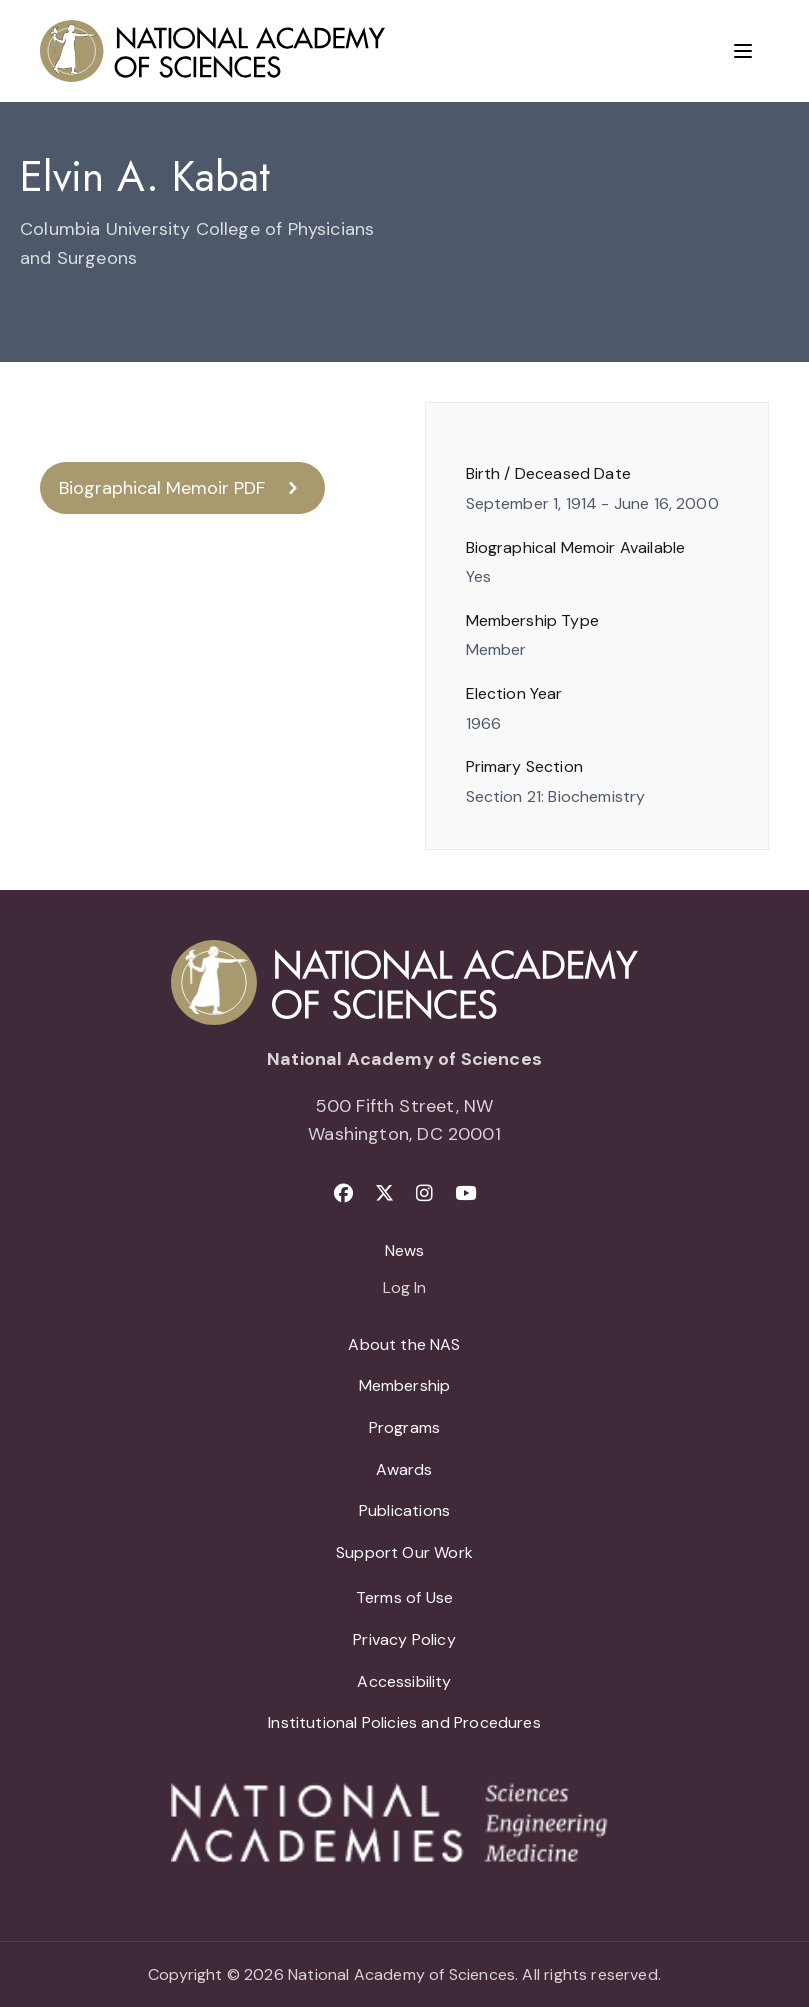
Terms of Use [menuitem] (404, 1597)
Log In (404, 1289)
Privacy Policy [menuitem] (404, 1639)
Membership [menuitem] (405, 1385)
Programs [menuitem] (404, 1427)
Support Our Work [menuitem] (404, 1552)
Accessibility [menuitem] (404, 1681)
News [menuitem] (405, 1250)
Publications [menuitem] (404, 1510)
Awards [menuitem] (404, 1469)
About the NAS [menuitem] (404, 1344)
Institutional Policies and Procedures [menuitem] (404, 1722)
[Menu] (743, 51)
